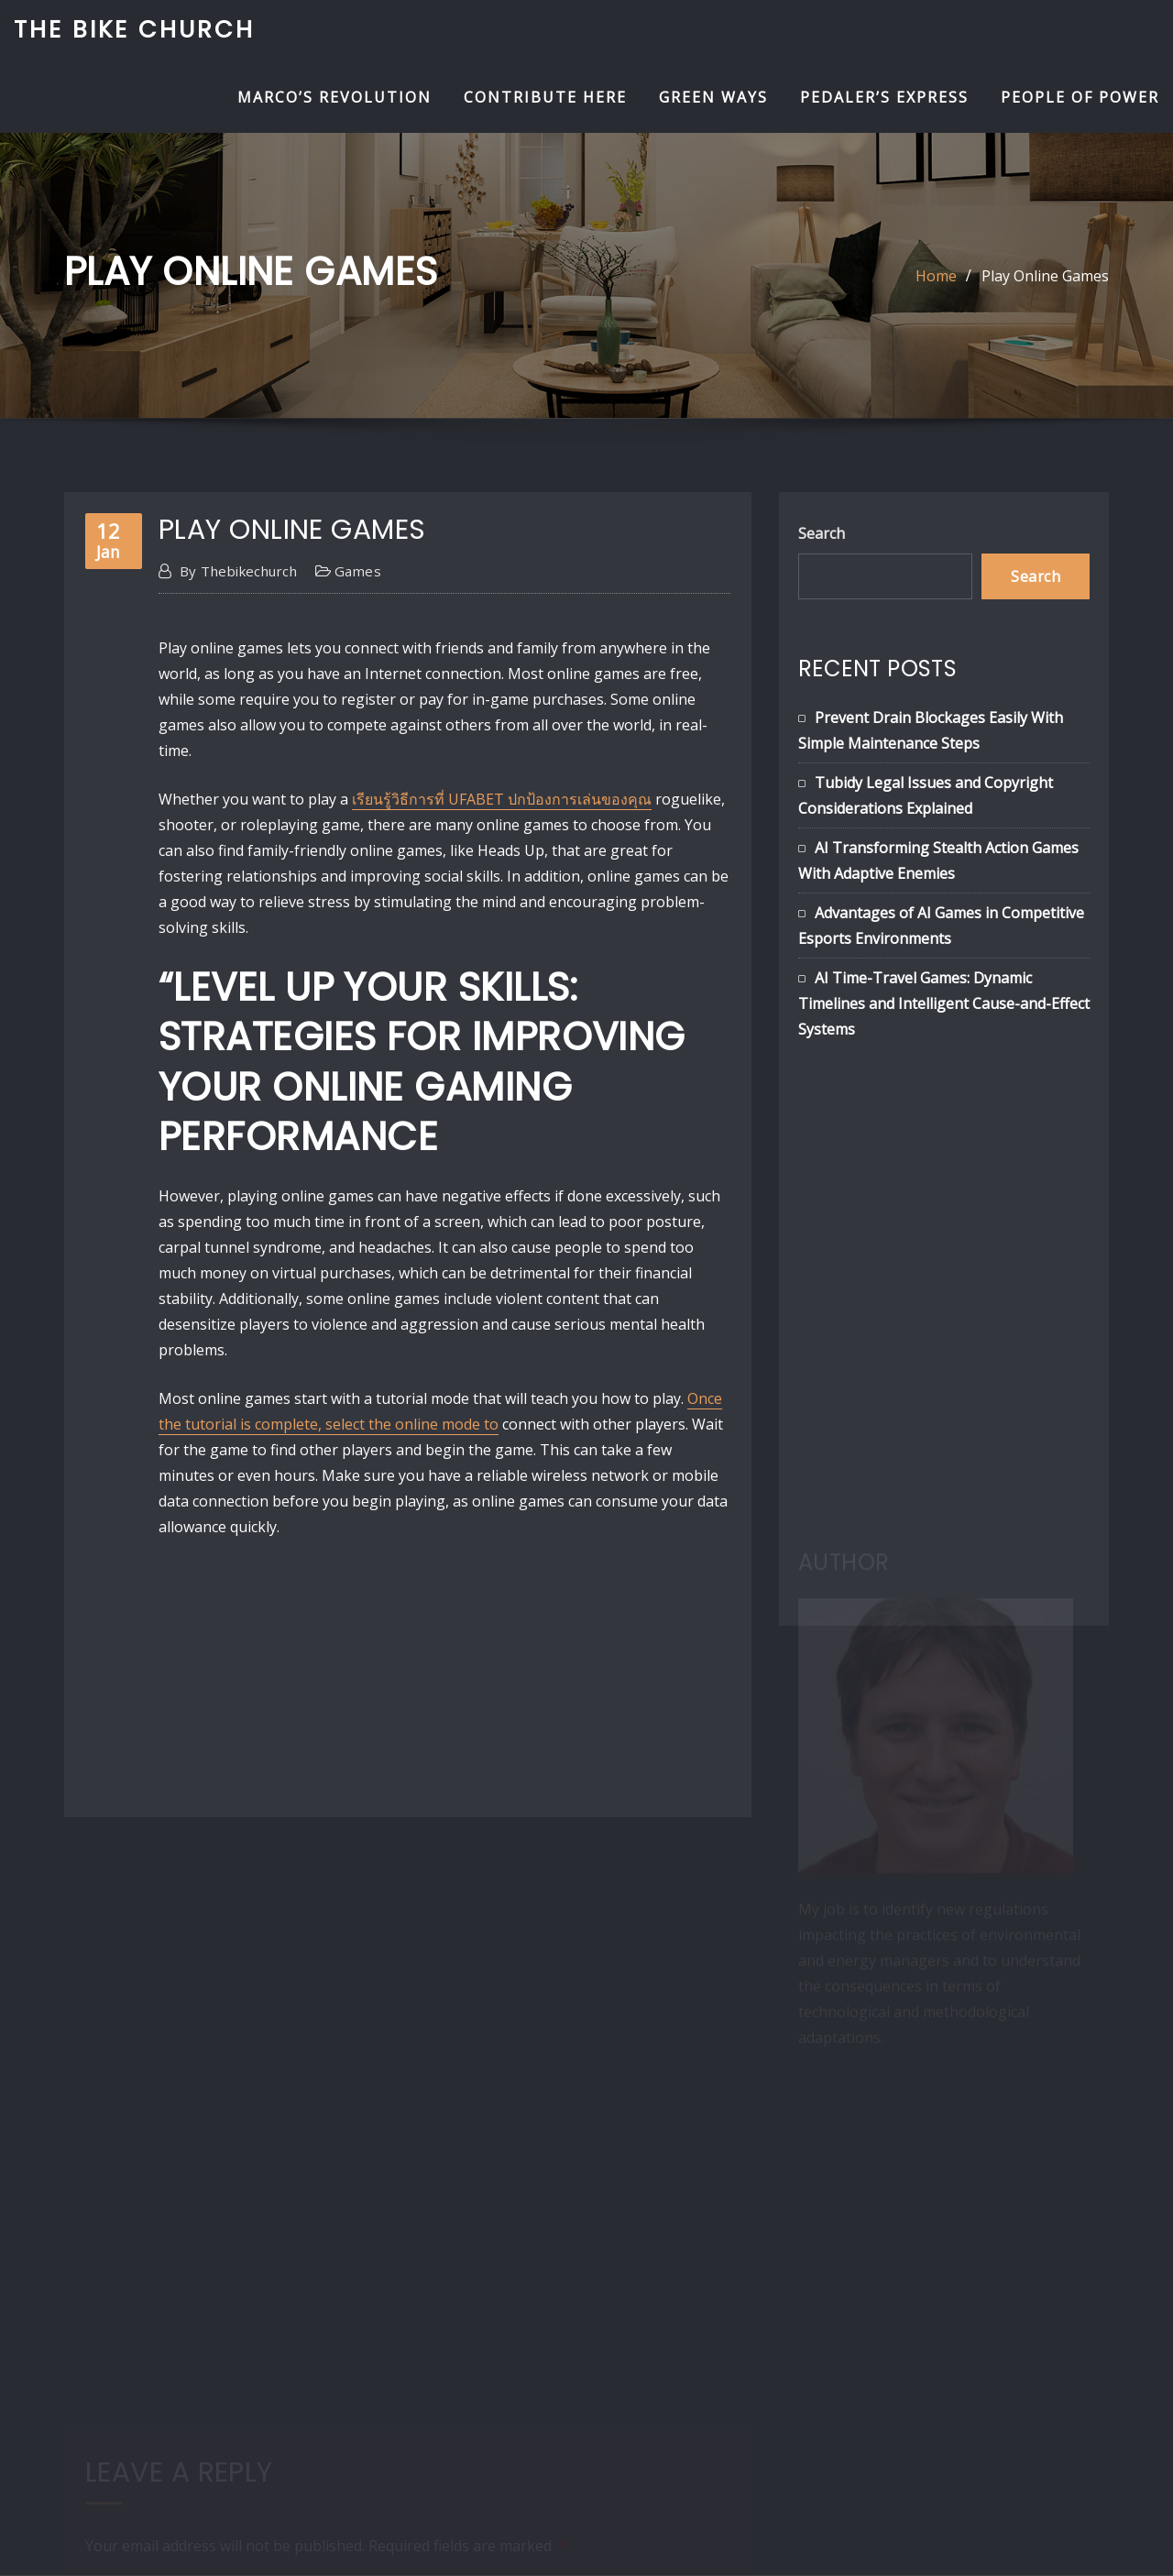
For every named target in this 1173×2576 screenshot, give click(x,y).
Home (936, 276)
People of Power (1080, 97)
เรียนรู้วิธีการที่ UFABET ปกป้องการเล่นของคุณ (502, 799)
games (357, 571)
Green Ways (713, 97)
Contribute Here (545, 97)
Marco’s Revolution (334, 97)
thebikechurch (238, 571)
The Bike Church (134, 29)
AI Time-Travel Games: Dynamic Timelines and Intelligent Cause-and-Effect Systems (944, 1003)
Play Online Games (1045, 276)
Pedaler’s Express (884, 97)
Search (821, 533)
